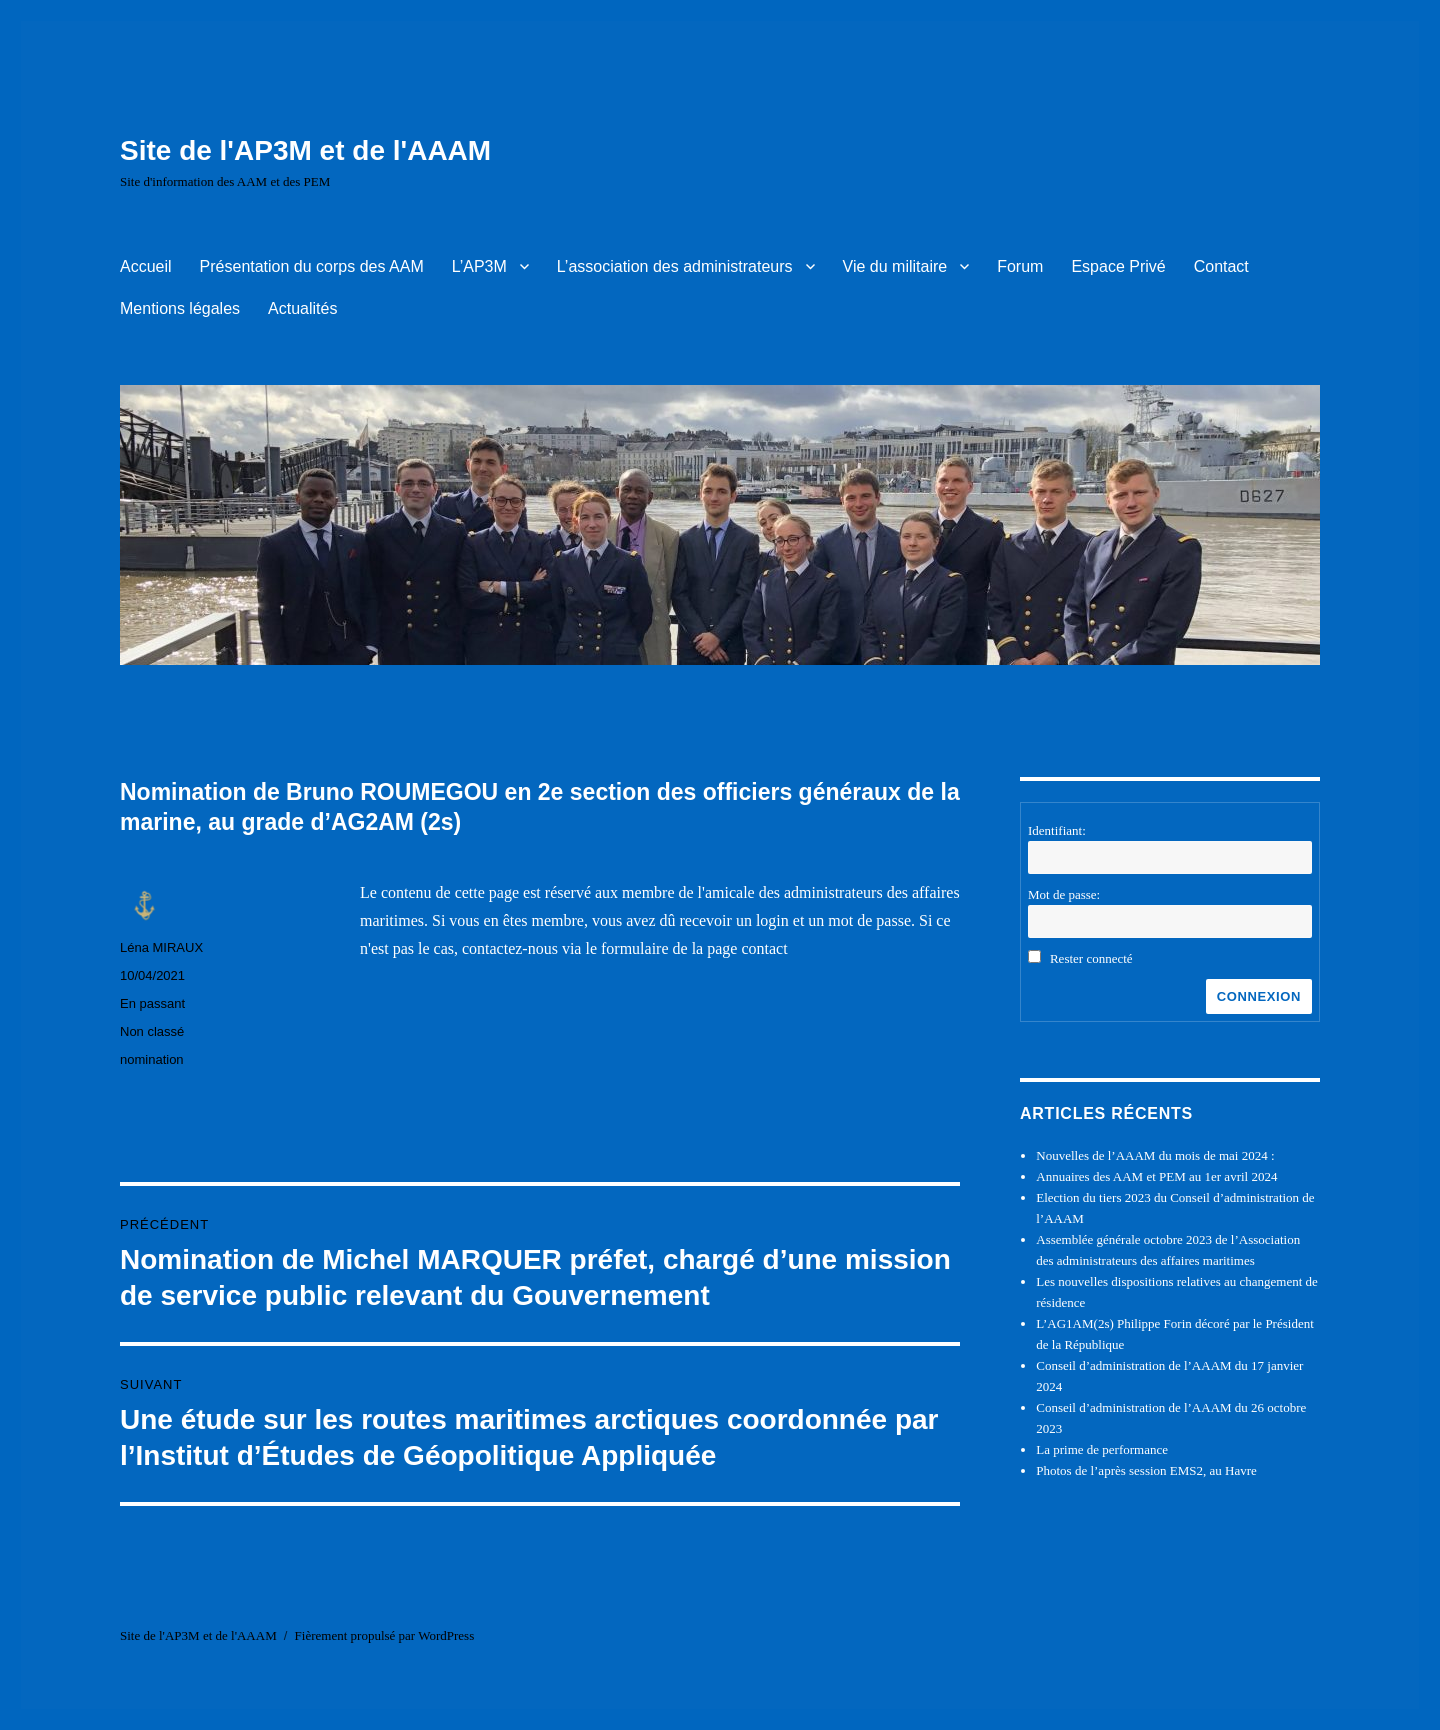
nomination (152, 1059)
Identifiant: (1057, 830)
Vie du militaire (895, 266)
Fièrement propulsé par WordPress (385, 1635)
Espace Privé (1118, 266)
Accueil (146, 266)
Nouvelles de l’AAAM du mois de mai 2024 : (1155, 1155)
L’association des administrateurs (675, 266)
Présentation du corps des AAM (312, 266)
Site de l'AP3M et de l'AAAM (305, 150)
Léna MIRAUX (161, 947)
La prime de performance (1102, 1449)
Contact (1221, 266)
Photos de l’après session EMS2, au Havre (1146, 1470)
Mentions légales (180, 308)
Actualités (302, 308)
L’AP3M (479, 266)
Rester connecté (1091, 958)
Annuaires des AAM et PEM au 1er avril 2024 (1156, 1176)
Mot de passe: (1064, 894)
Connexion (1259, 996)
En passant (152, 1003)
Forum (1020, 266)
